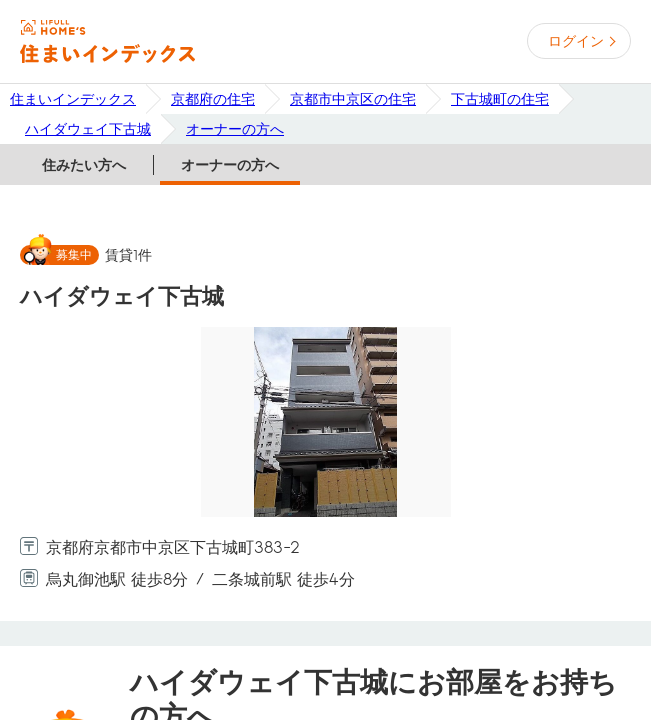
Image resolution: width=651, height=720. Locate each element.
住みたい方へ (84, 165)
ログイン (576, 41)
